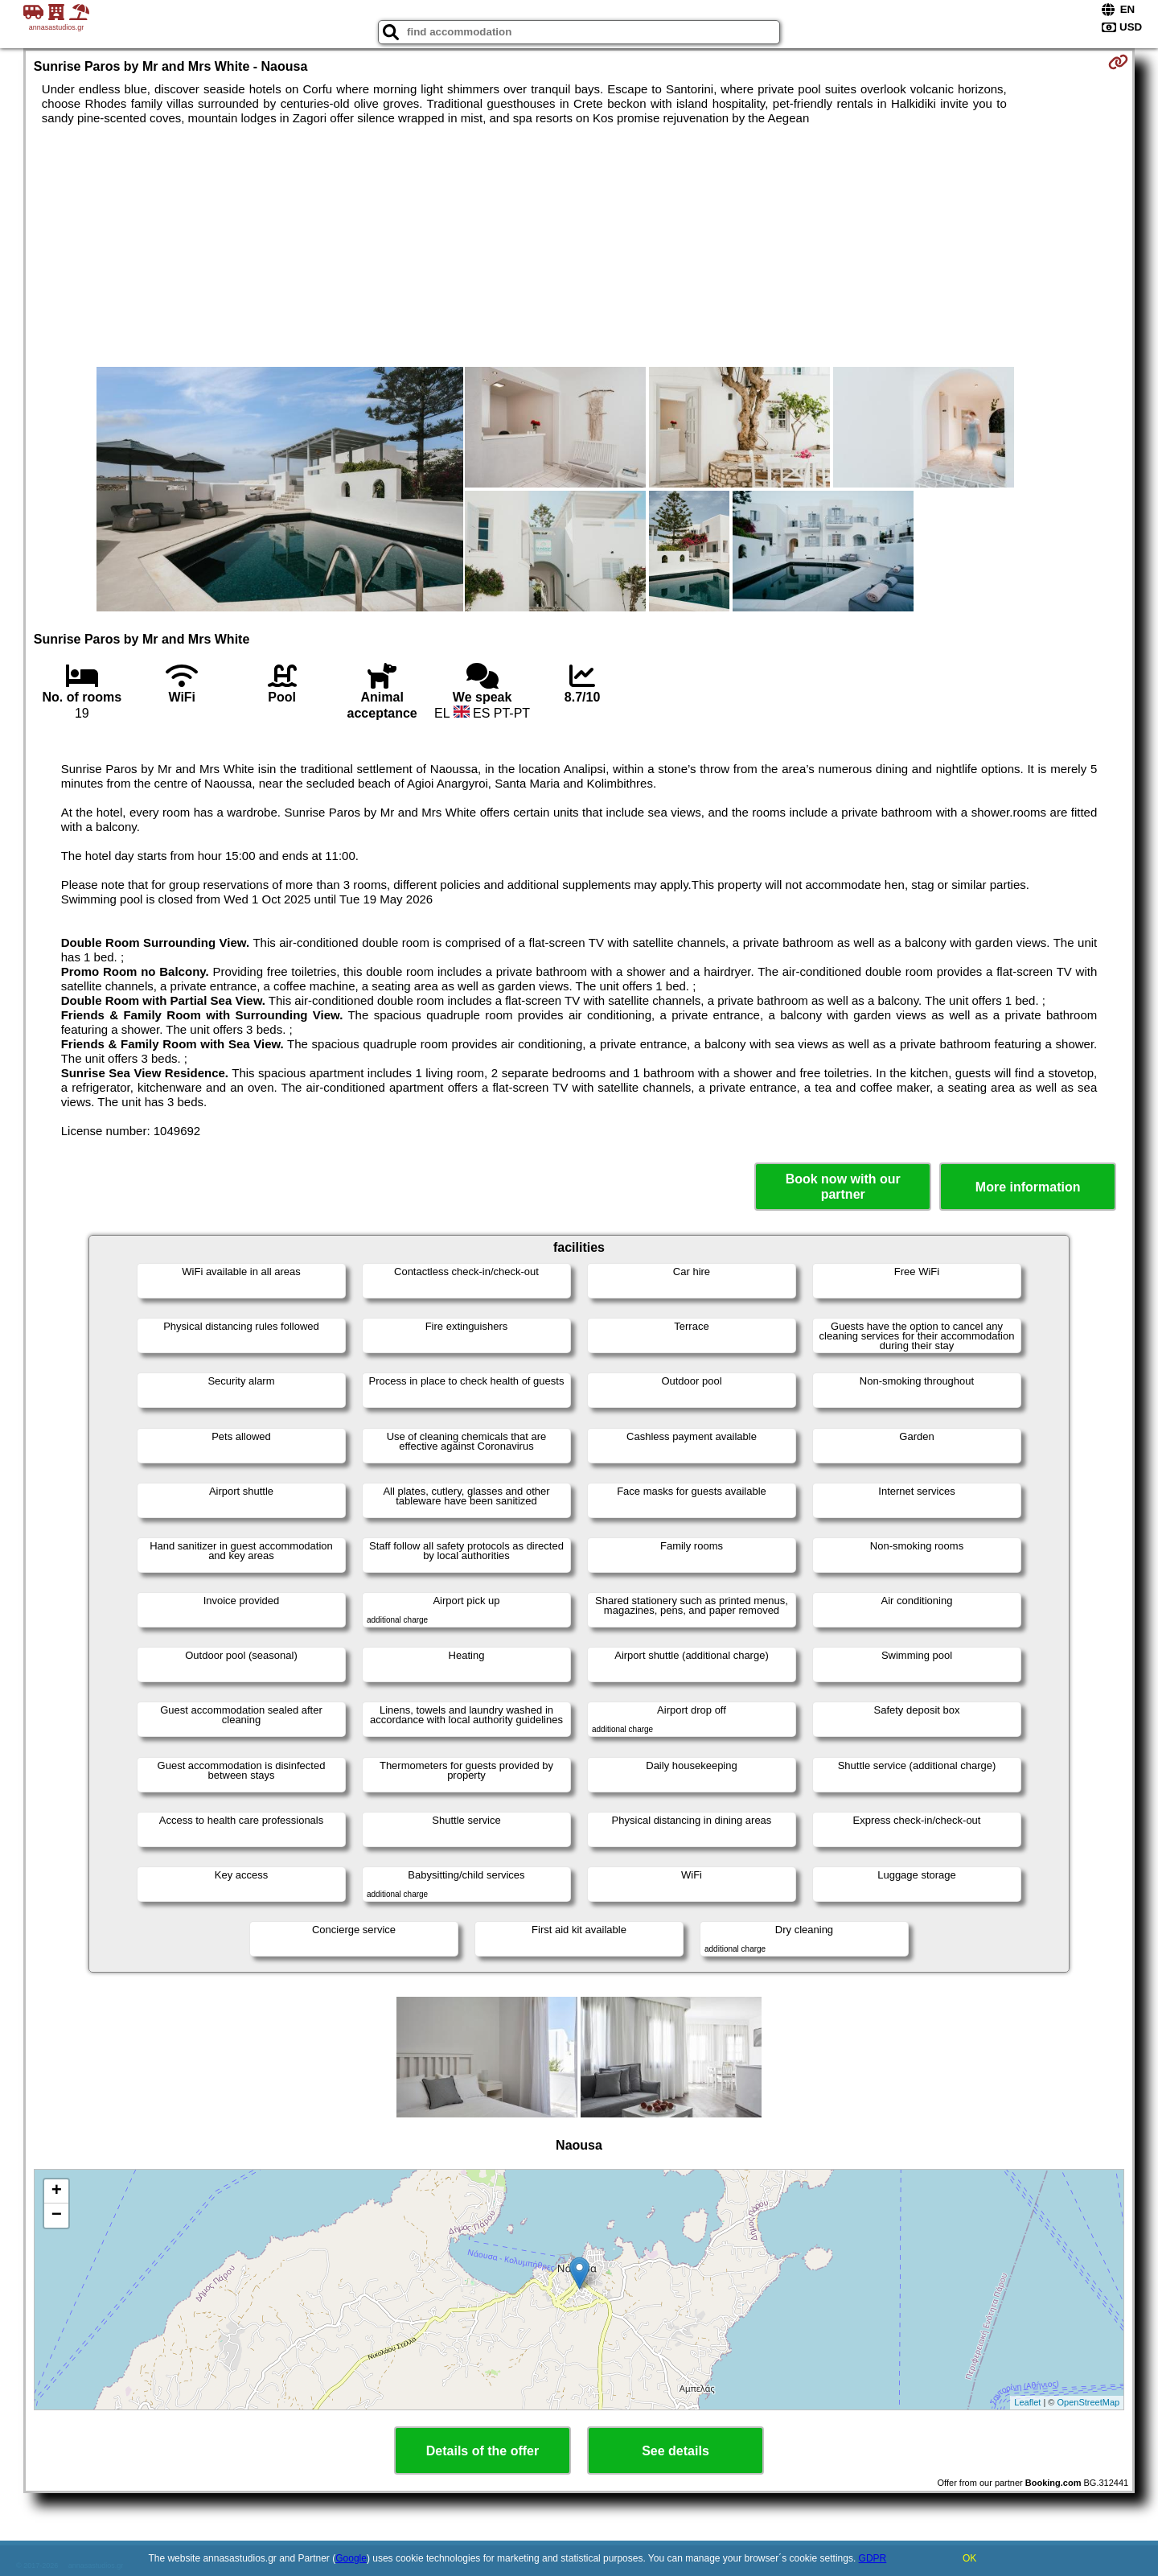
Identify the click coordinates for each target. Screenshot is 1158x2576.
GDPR (873, 2558)
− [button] (56, 2216)
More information (1028, 1187)
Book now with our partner (843, 1186)
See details (675, 2451)
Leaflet (1027, 2402)
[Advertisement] (579, 246)
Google (351, 2558)
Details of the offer (482, 2451)
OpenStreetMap (1088, 2402)
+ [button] (56, 2191)
